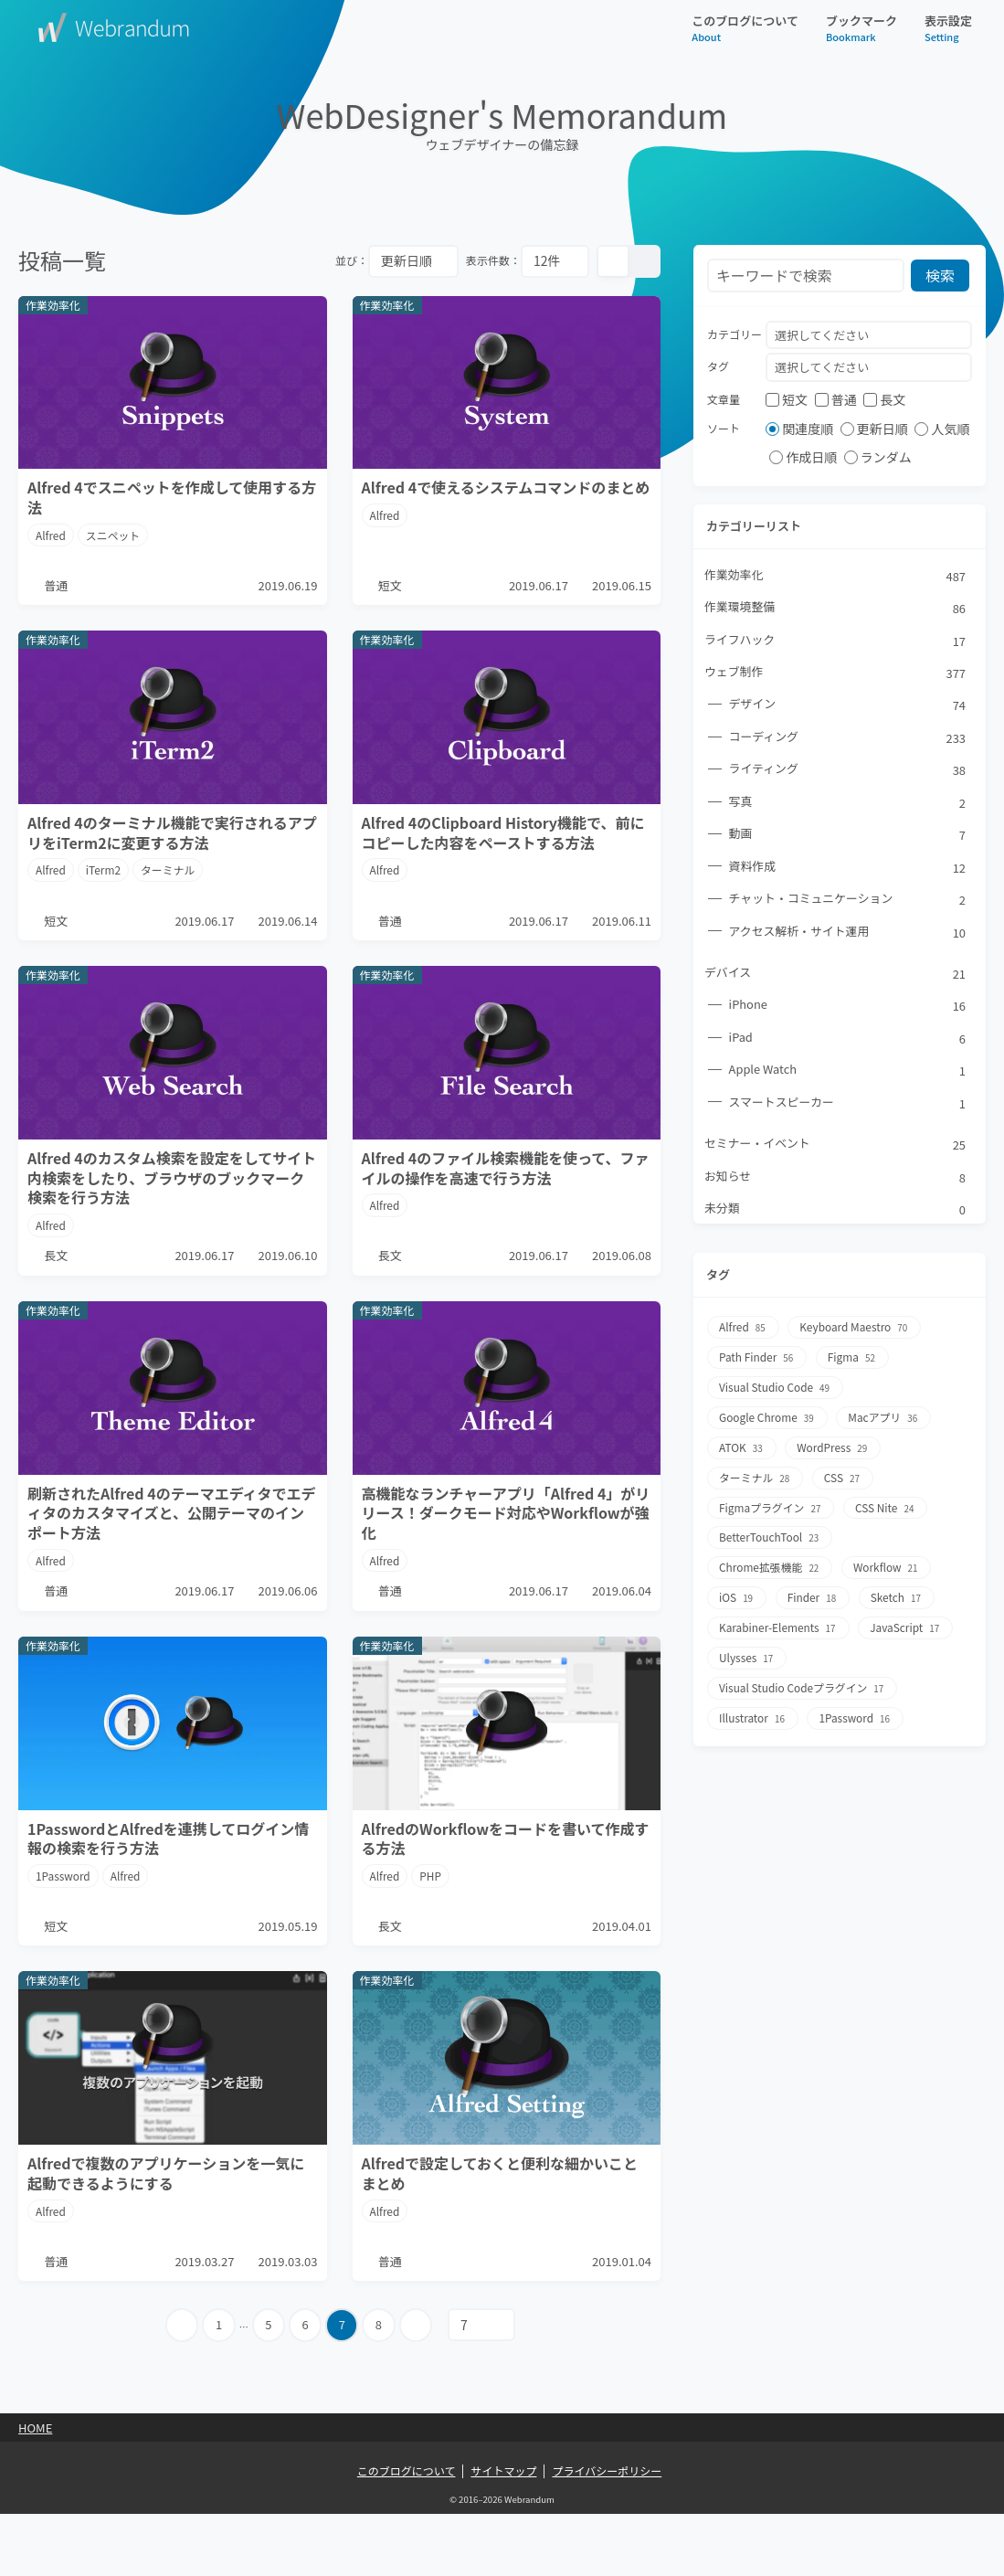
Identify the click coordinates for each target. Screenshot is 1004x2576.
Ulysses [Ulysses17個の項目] (747, 1651)
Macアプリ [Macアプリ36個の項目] (886, 1417)
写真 (848, 803)
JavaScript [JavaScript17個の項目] (908, 1622)
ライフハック (835, 641)
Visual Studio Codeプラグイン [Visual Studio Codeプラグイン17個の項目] (803, 1681)
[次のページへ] (418, 2387)
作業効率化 (835, 576)
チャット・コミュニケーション (848, 901)
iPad (848, 1040)
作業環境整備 (835, 609)
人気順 (941, 428)
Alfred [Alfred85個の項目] (743, 1330)
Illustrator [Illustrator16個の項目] (753, 1710)
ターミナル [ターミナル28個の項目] (755, 1476)
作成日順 (803, 458)
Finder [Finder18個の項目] (813, 1593)
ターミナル (169, 880)
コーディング (848, 738)
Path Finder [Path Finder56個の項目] (757, 1359)
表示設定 (948, 28)
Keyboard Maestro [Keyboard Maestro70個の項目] (855, 1330)
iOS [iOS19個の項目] (737, 1593)
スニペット (113, 535)
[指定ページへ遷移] (484, 2386)
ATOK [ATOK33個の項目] (742, 1447)
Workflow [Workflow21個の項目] (887, 1564)
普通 (836, 399)
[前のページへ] (180, 2387)
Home (35, 2490)
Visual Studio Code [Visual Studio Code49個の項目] (775, 1388)
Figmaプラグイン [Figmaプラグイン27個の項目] (771, 1505)
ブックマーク (861, 28)
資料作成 (848, 868)
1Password (63, 1916)
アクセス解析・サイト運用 (848, 933)
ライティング (848, 771)
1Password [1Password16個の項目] (856, 1710)
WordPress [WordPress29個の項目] (834, 1447)
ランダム (878, 458)
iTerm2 (104, 880)
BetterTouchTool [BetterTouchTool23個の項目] (770, 1534)
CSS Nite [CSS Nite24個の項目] (886, 1505)
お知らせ (835, 1180)
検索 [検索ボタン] (941, 275)
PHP (431, 1916)
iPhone (848, 1008)
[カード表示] (613, 261)
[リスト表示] (644, 261)
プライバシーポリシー (606, 2533)
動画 (848, 836)
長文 (884, 399)
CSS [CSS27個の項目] (844, 1476)
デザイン (848, 705)
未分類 (835, 1212)
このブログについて (745, 28)
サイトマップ (503, 2533)
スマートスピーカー (848, 1105)
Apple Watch (848, 1073)
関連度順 (799, 428)
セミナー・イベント (835, 1147)
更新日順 (874, 428)
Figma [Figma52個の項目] (854, 1359)
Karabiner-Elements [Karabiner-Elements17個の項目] (779, 1622)
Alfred (51, 535)
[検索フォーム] (805, 275)
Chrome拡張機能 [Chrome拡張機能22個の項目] (770, 1564)
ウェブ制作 (835, 673)
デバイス (835, 975)
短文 (787, 399)
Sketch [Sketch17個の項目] (898, 1593)
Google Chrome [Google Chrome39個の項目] (768, 1417)
